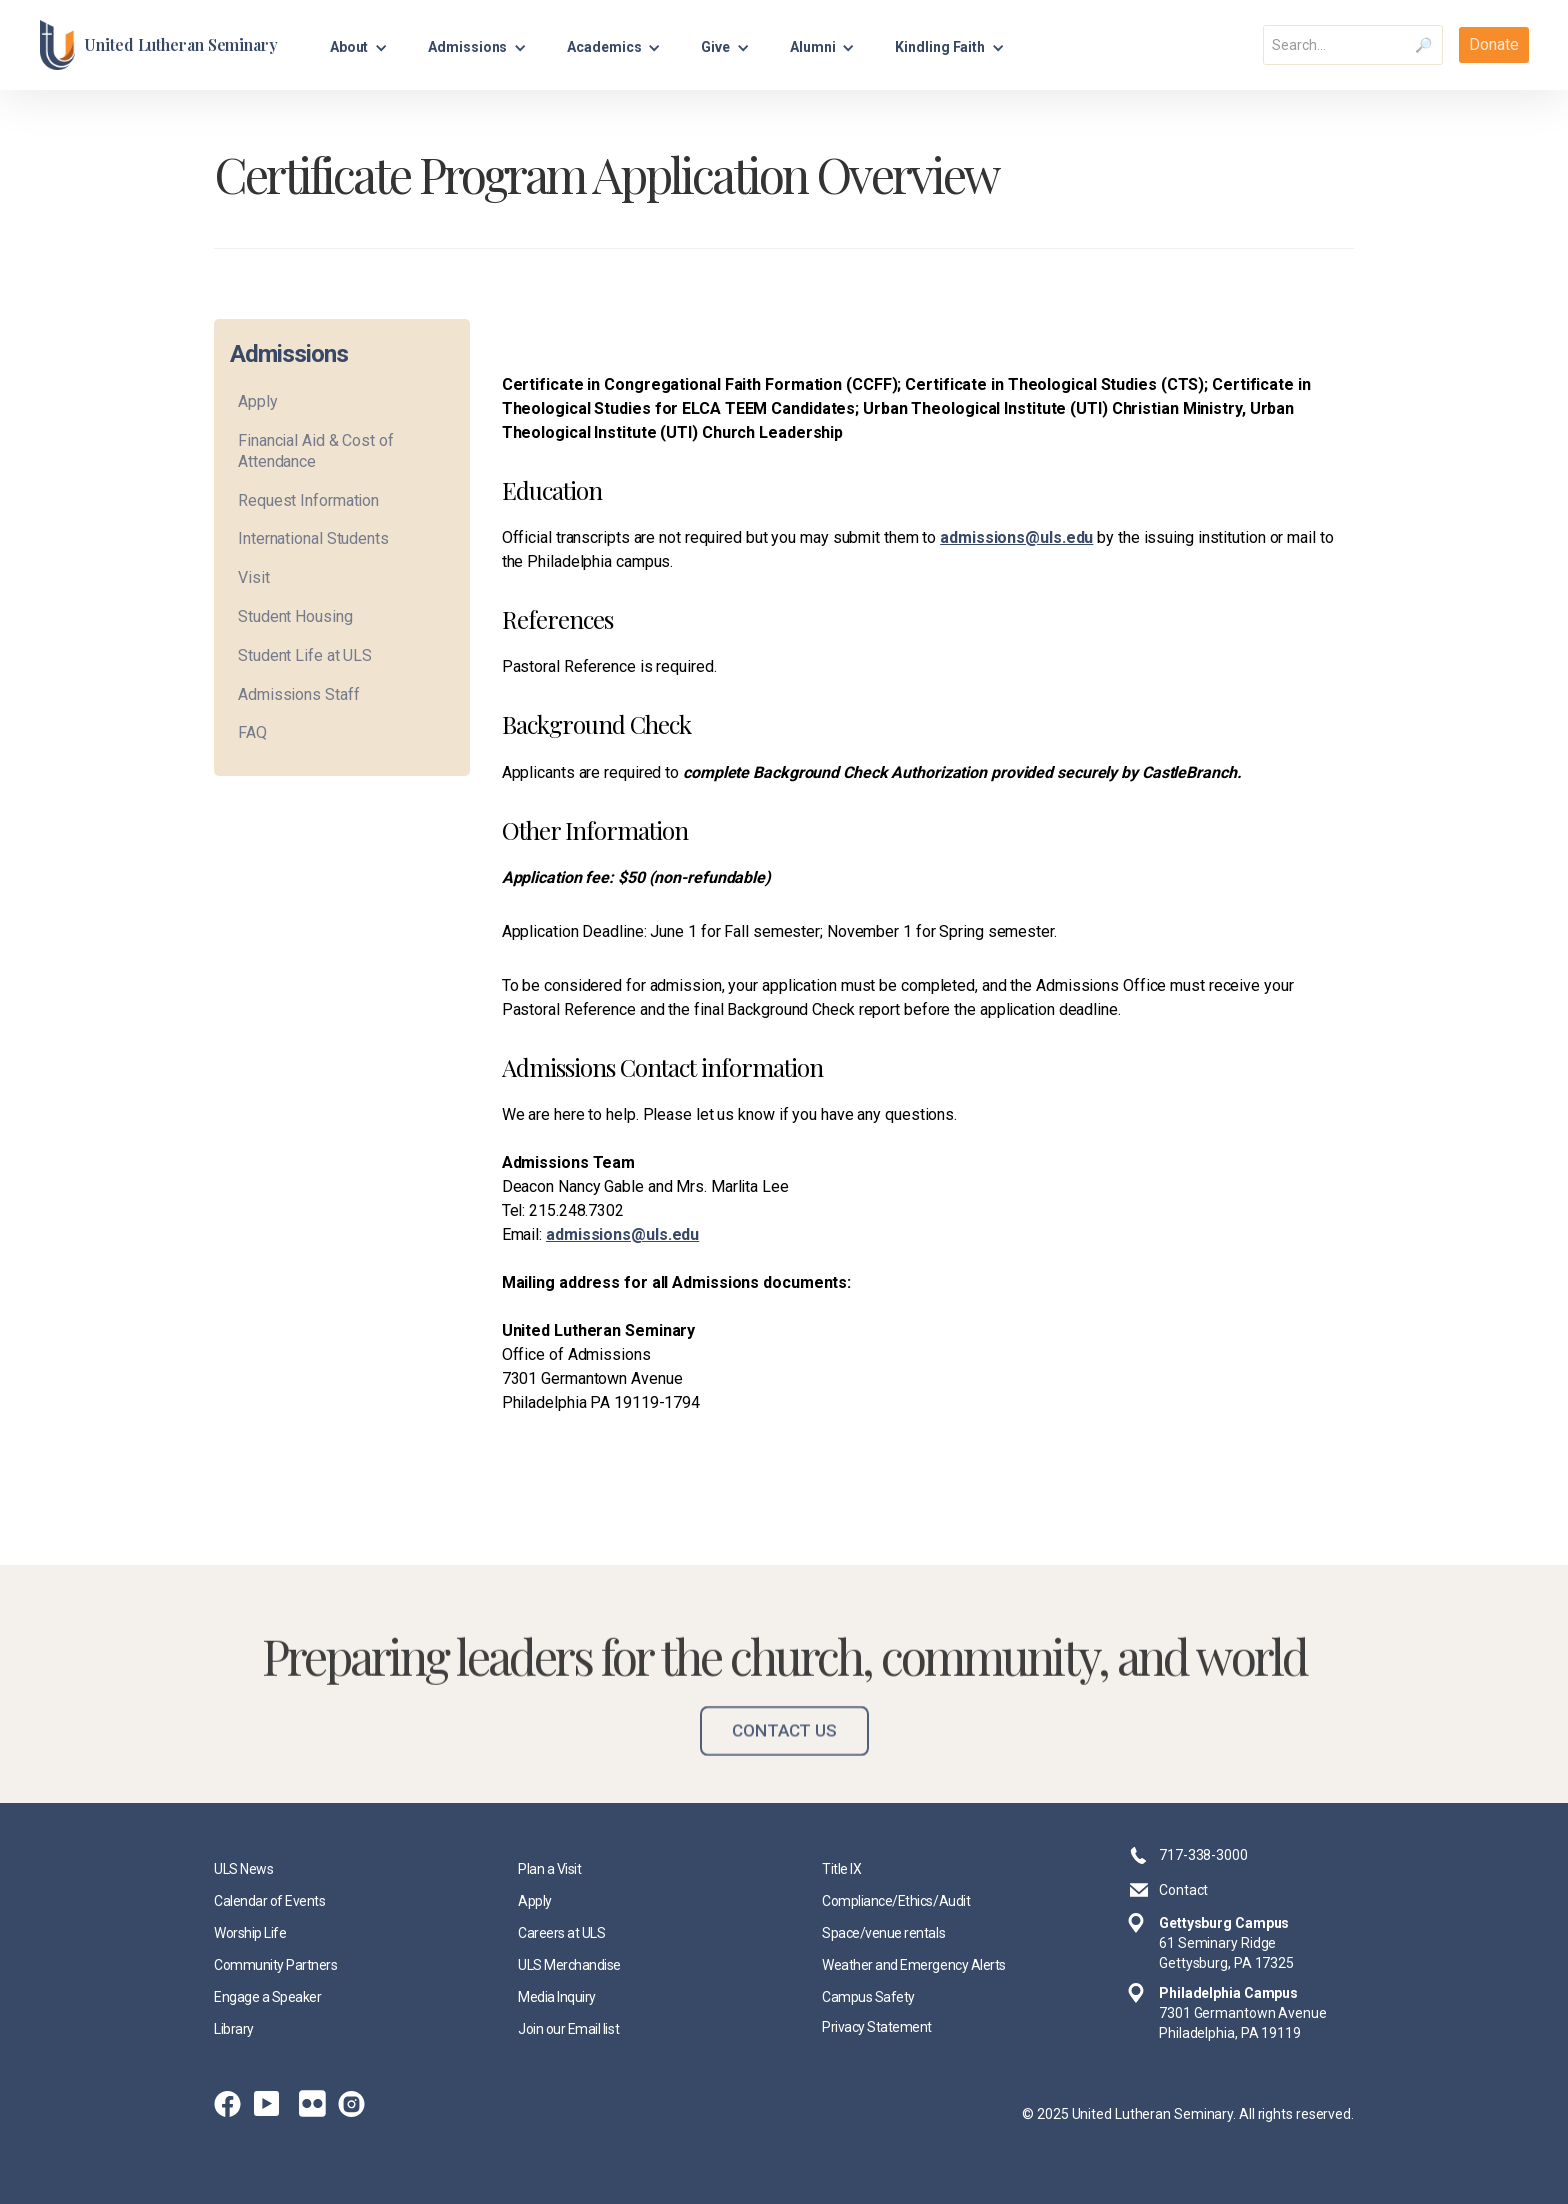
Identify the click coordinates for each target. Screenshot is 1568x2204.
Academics (604, 47)
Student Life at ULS (305, 655)
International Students (313, 538)
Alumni (812, 47)
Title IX (841, 1869)
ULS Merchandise (569, 1965)
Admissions (467, 47)
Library (234, 2029)
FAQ (252, 732)
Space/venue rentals (883, 1933)
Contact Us (784, 1752)
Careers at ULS (561, 1933)
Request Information (308, 500)
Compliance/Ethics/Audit (896, 1901)
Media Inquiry (557, 1997)
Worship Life (250, 1933)
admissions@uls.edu (1016, 537)
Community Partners (276, 1965)
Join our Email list (568, 2029)
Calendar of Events (270, 1901)
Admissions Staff (298, 694)
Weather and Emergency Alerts (914, 1965)
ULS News (243, 1869)
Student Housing (295, 616)
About (349, 47)
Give (715, 47)
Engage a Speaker (267, 1997)
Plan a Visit (549, 1869)
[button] (359, 44)
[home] (158, 45)
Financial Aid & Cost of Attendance (316, 451)
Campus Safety (868, 1997)
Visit (254, 577)
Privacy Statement (877, 2027)
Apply (258, 401)
